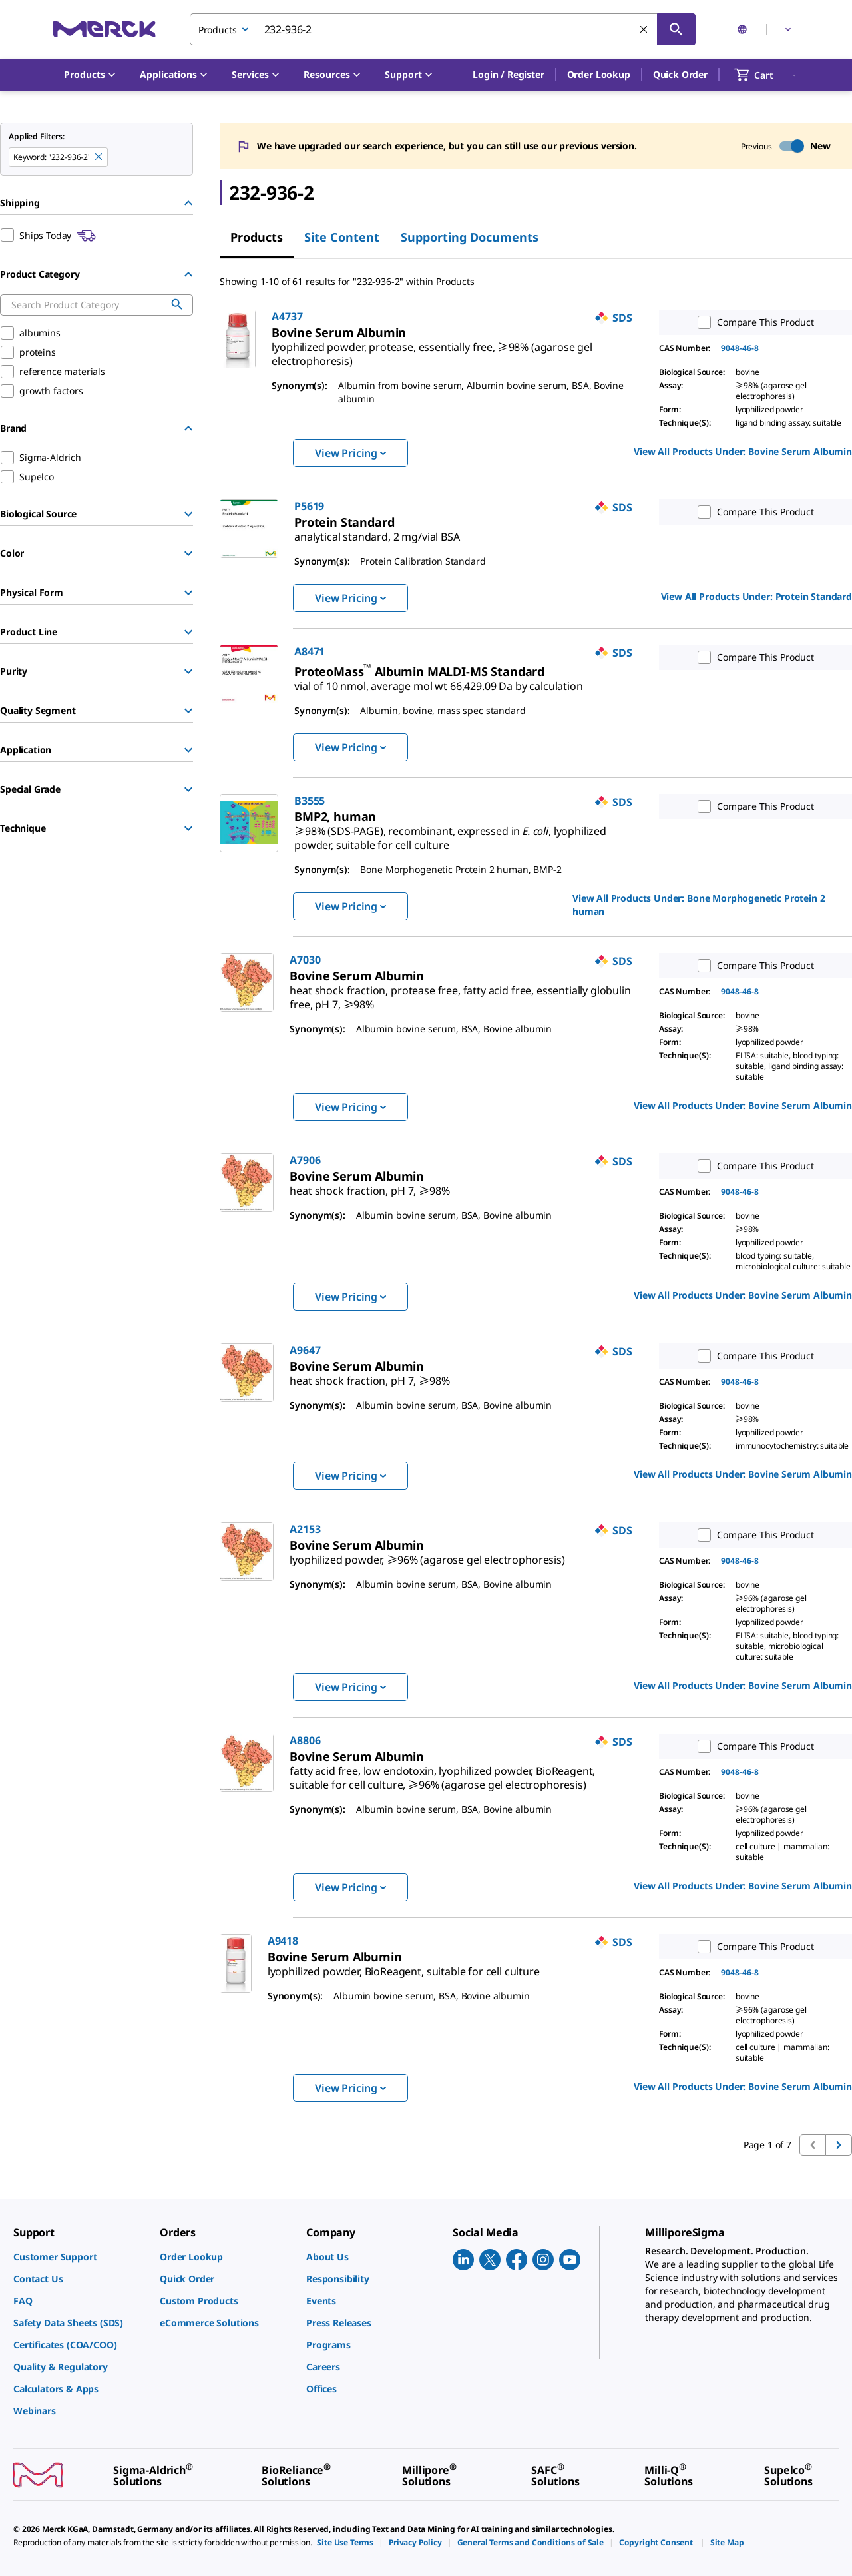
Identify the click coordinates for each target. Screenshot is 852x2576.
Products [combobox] (217, 29)
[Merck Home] (104, 29)
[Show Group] (188, 514)
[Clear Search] (644, 30)
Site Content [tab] (341, 237)
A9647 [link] (305, 1350)
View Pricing (350, 453)
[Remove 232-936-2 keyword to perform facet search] (99, 157)
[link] (432, 348)
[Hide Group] (188, 203)
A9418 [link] (283, 1940)
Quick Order (680, 74)
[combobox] (443, 29)
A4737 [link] (287, 316)
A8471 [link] (309, 651)
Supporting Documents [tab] (469, 237)
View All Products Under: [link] (743, 451)
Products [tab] (256, 237)
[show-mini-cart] (766, 74)
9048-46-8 (740, 348)
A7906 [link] (305, 1160)
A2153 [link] (305, 1529)
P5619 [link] (309, 506)
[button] (508, 74)
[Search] (676, 29)
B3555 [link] (309, 800)
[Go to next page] (838, 2145)
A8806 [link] (305, 1740)
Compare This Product (753, 322)
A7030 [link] (305, 959)
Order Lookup (598, 74)
